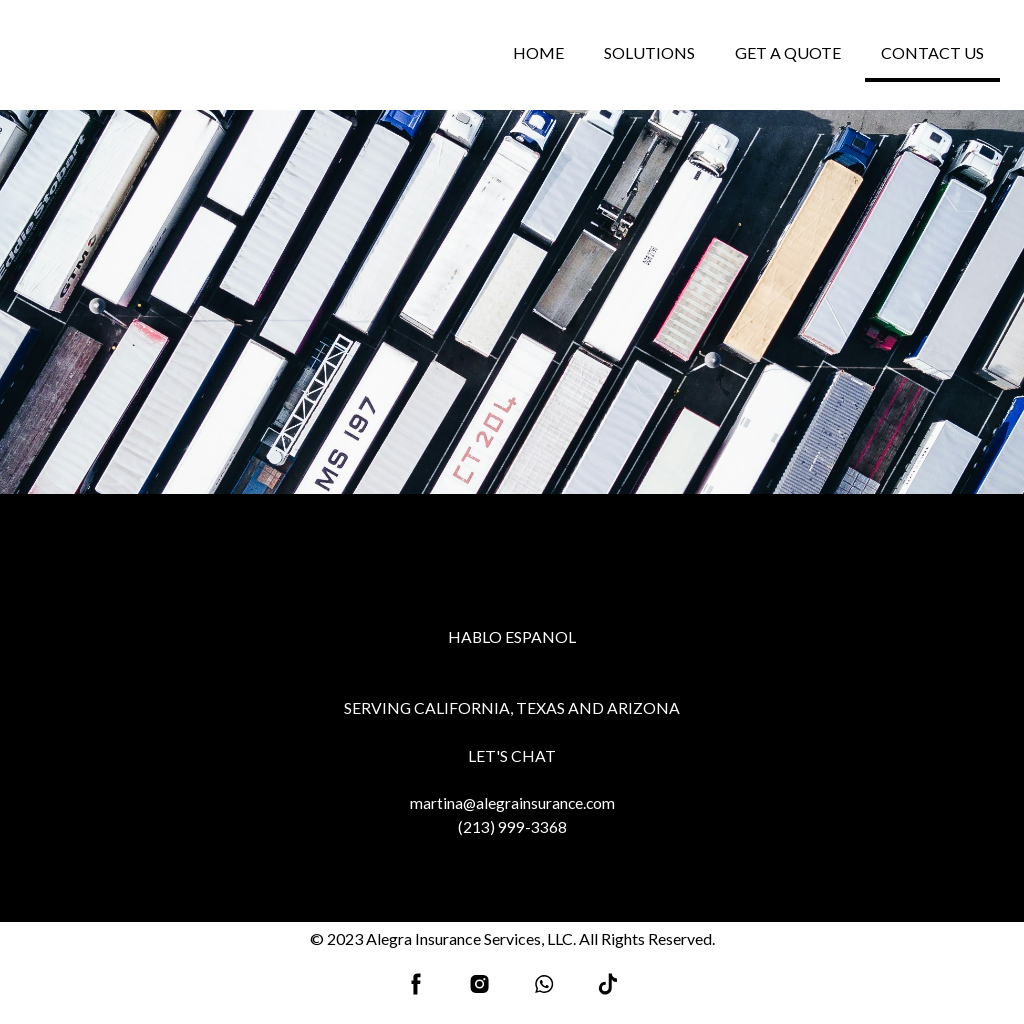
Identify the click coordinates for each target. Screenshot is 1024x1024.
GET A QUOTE (788, 52)
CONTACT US (932, 52)
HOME (538, 52)
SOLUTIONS (649, 52)
